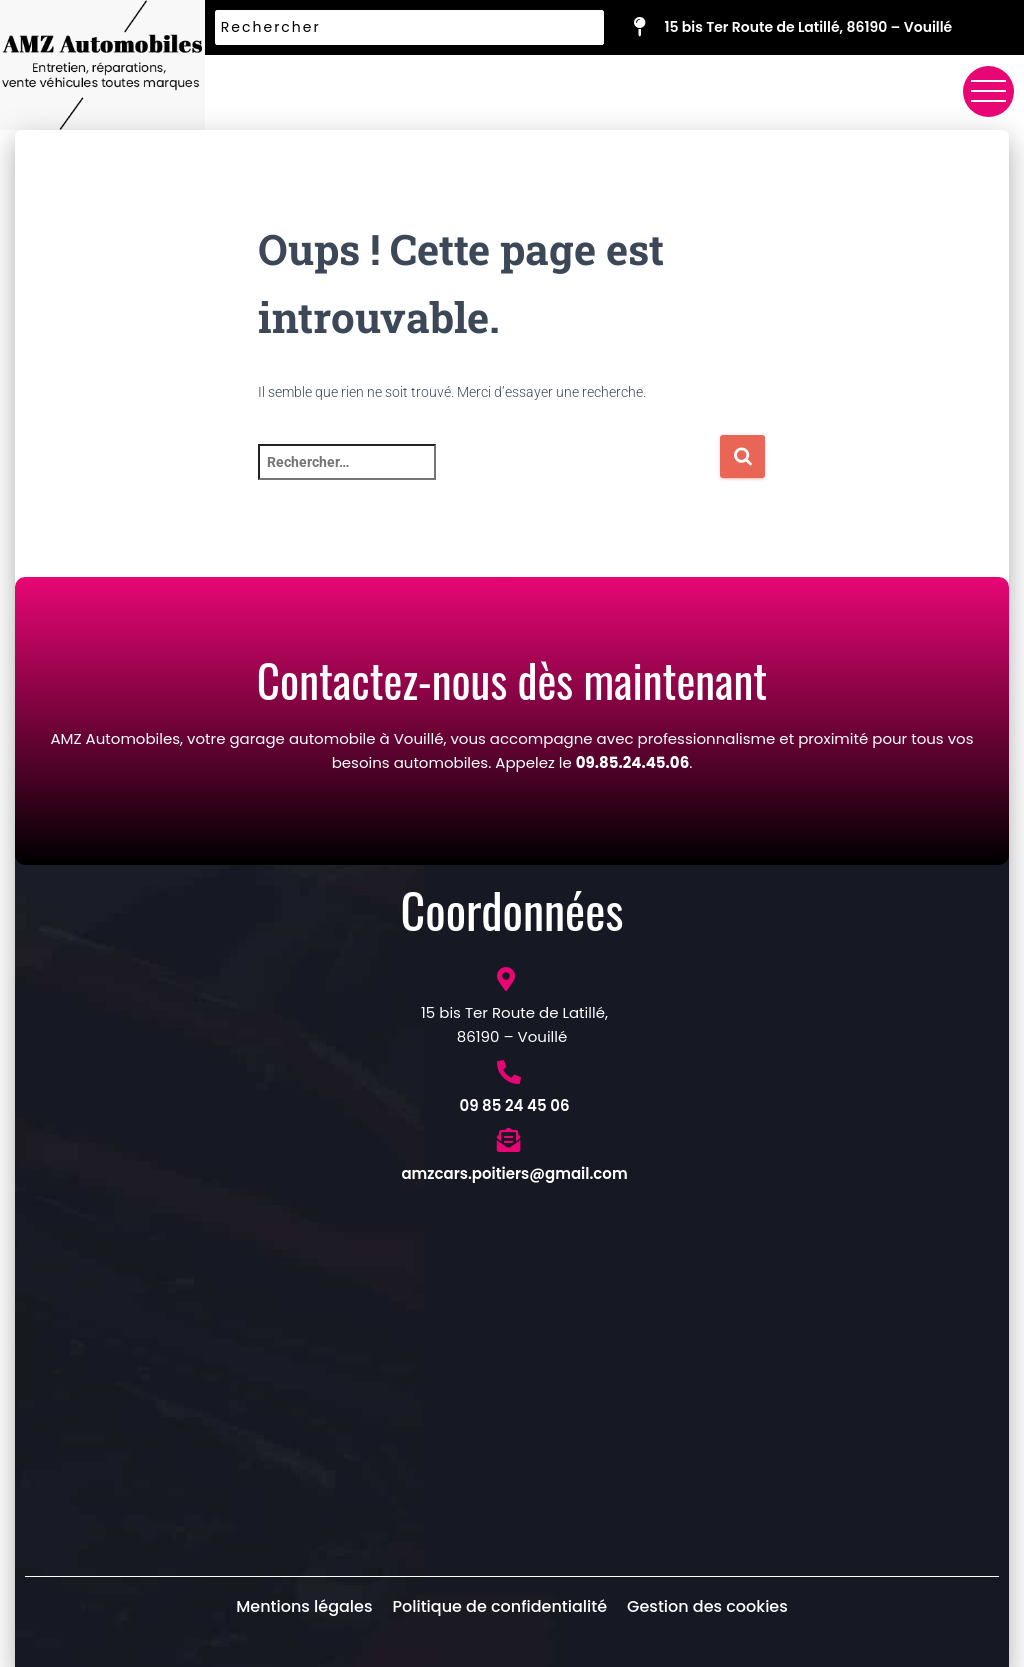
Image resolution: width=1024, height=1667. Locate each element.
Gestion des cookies (707, 1606)
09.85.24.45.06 (632, 762)
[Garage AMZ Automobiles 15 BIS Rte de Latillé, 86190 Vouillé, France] (512, 1381)
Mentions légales (304, 1606)
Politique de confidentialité (499, 1606)
